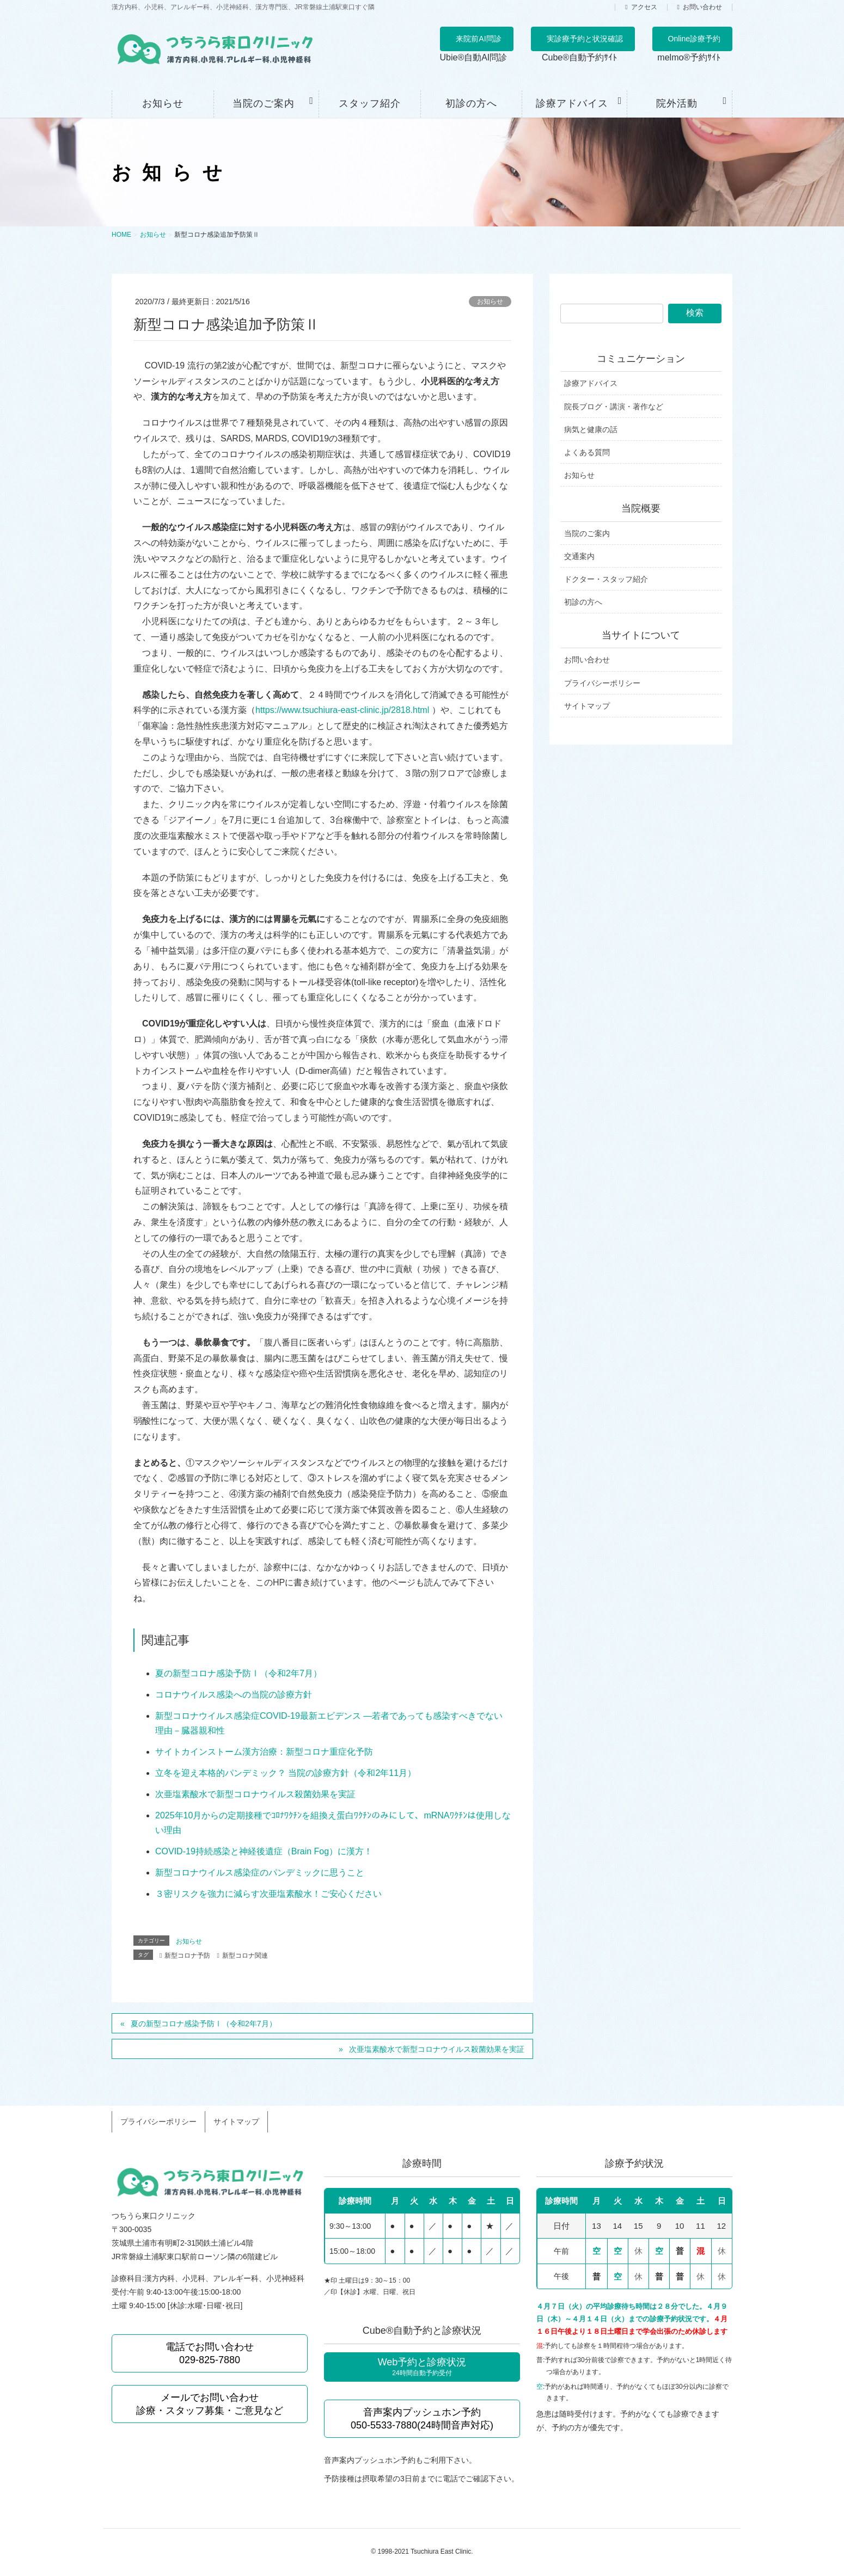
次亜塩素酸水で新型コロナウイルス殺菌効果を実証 (255, 1794)
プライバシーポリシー (602, 683)
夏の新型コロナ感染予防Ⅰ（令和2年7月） (238, 1673)
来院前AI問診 (478, 38)
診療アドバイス (590, 383)
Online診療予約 (694, 38)
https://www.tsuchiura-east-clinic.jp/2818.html (342, 710)
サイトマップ (587, 706)
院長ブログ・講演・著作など (613, 406)
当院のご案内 (587, 533)
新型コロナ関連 (245, 1955)
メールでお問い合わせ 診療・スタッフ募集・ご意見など (209, 2396)
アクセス (644, 7)
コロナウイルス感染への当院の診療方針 (233, 1694)
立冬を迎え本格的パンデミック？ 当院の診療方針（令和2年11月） (285, 1773)
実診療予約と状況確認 (585, 38)
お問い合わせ (702, 7)
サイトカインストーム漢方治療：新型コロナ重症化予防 (264, 1751)
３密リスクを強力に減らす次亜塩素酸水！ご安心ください (268, 1893)
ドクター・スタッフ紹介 (606, 579)
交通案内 (579, 556)
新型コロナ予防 (187, 1955)
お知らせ (490, 301)
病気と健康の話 (590, 429)
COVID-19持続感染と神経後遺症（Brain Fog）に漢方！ (263, 1851)
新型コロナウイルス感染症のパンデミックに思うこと (259, 1872)
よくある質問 (587, 452)
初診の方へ (583, 602)
